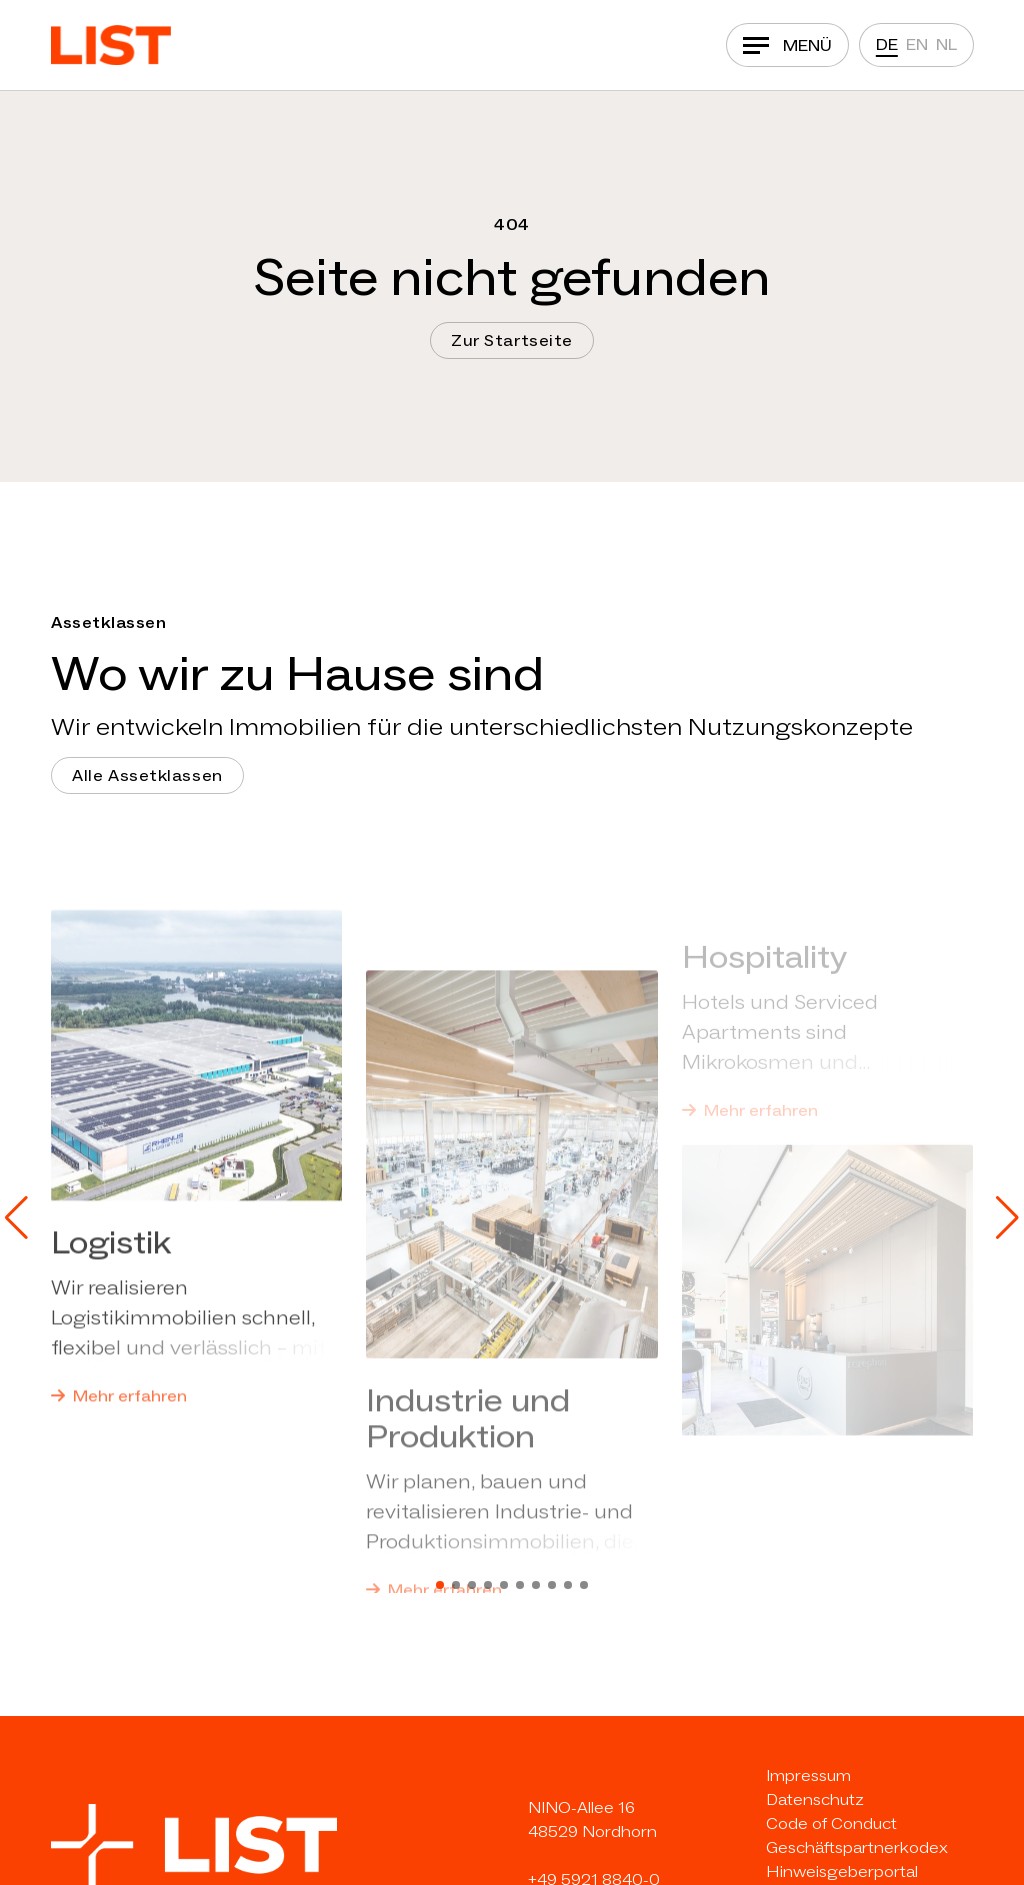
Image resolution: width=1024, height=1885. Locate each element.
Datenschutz (815, 1799)
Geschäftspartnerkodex (857, 1847)
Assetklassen (108, 622)
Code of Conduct (831, 1823)
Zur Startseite (512, 340)
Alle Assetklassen (147, 775)
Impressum (808, 1775)
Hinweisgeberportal (842, 1871)
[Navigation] (787, 45)
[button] (16, 1218)
